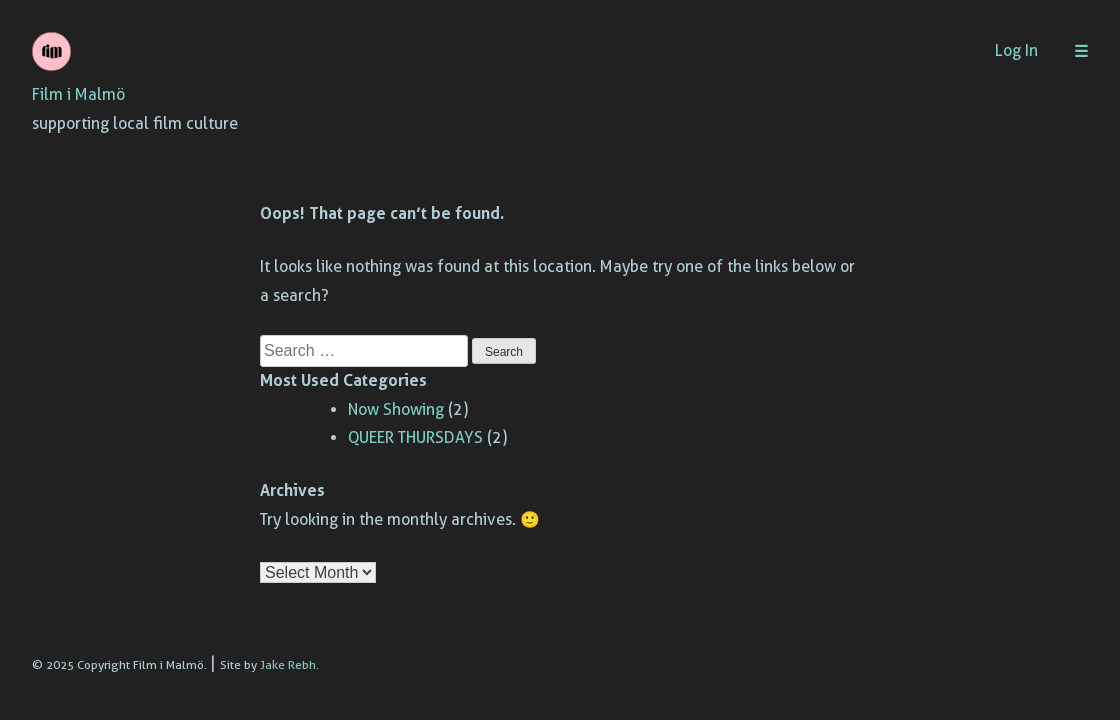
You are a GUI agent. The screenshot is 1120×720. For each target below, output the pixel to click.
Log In (1016, 50)
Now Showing (396, 409)
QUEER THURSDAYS (415, 437)
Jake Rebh (288, 665)
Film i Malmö (78, 94)
